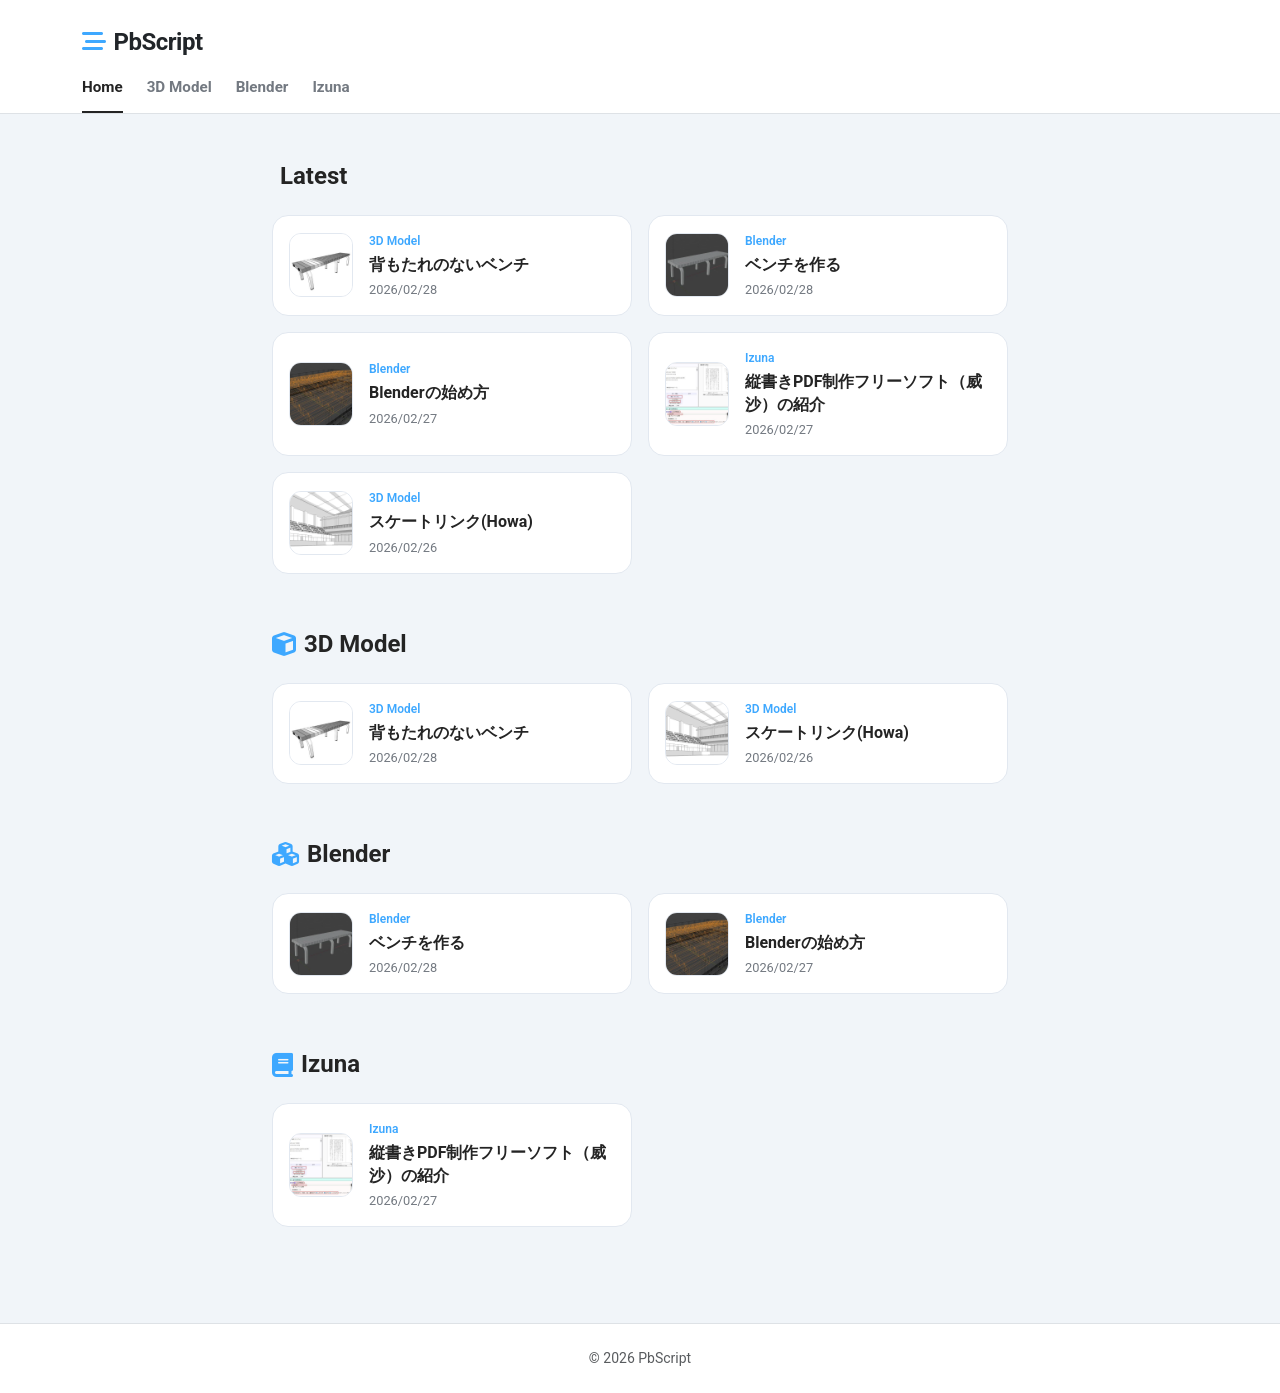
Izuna (330, 87)
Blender (262, 87)
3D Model (179, 87)
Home (102, 87)
